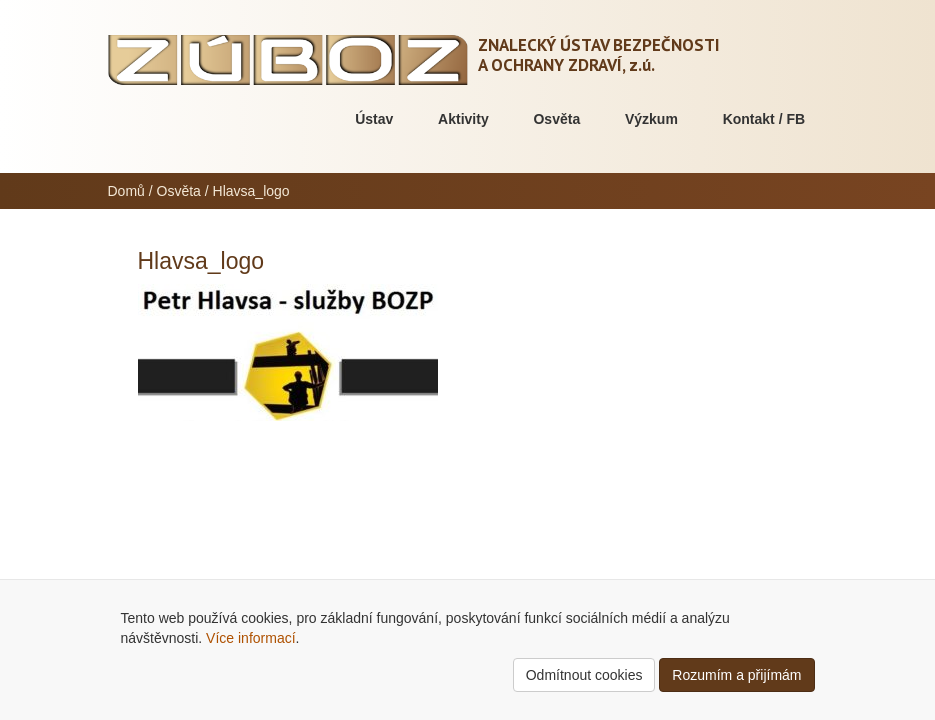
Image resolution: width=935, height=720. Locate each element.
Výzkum (651, 119)
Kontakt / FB (764, 119)
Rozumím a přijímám (736, 675)
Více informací (250, 638)
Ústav (374, 119)
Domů (126, 191)
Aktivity (463, 119)
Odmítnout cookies (584, 675)
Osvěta (556, 119)
